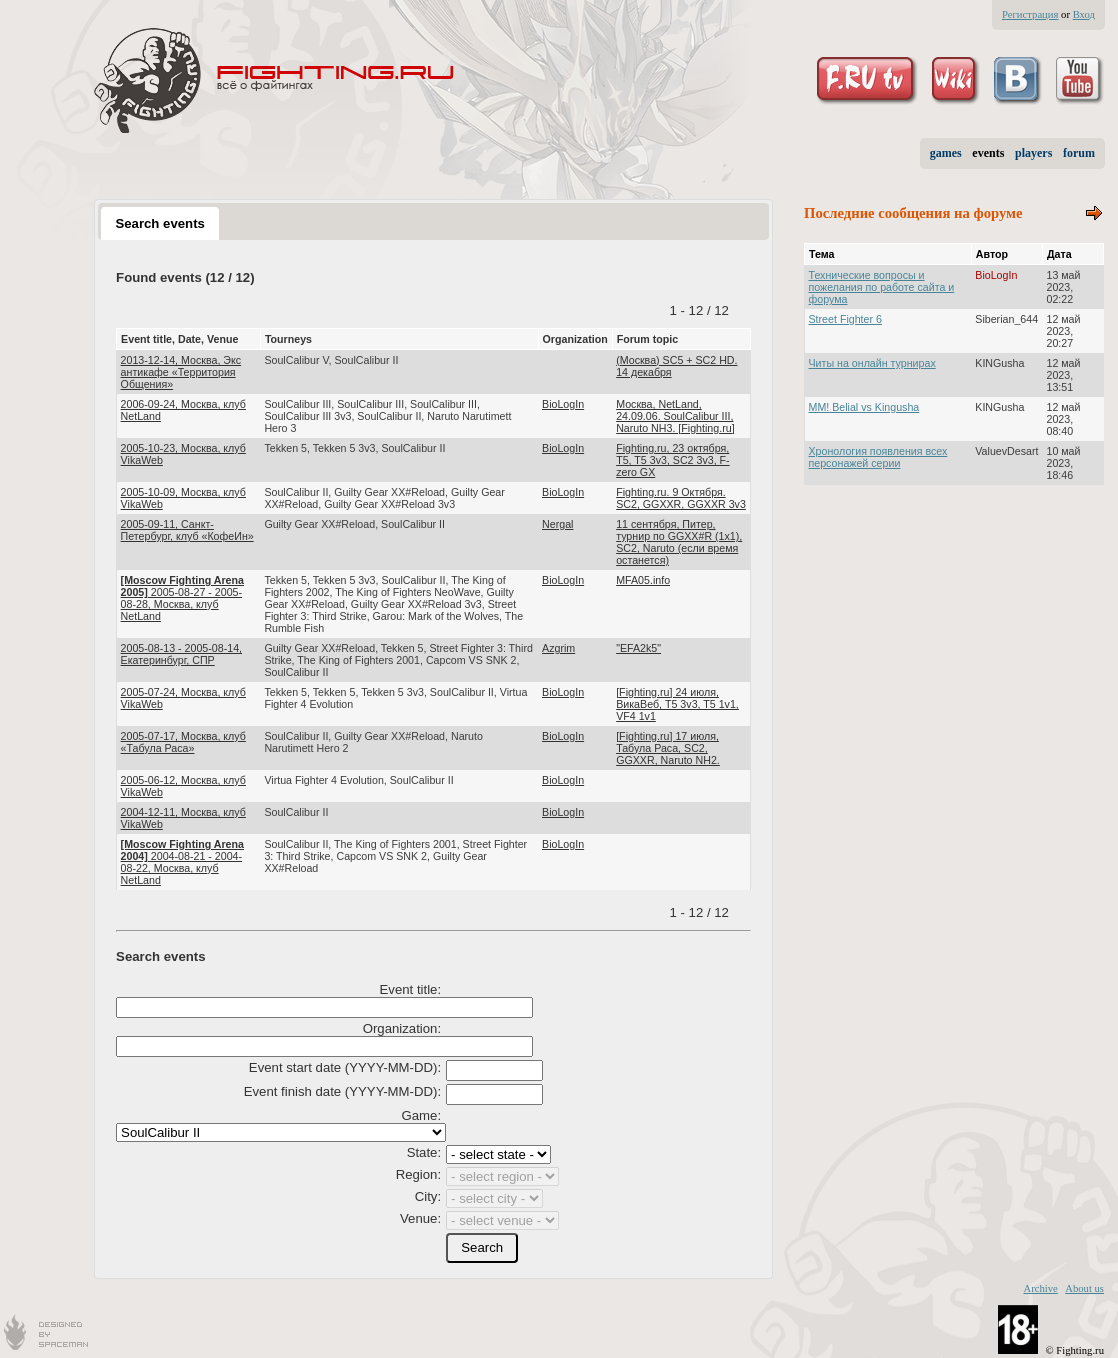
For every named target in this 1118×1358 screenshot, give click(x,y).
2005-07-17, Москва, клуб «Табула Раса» (183, 742)
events (988, 153)
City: (428, 1196)
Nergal (557, 524)
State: (424, 1152)
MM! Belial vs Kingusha (864, 407)
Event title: (411, 989)
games (946, 153)
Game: (422, 1115)
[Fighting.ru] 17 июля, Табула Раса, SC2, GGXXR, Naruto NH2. (668, 748)
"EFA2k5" (638, 648)
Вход (1084, 14)
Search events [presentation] (159, 223)
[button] (482, 1248)
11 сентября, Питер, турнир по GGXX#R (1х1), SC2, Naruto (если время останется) (679, 542)
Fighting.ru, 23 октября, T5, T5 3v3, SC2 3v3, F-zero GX (673, 460)
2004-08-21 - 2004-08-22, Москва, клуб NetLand (182, 862)
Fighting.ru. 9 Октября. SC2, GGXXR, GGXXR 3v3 (681, 498)
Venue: (420, 1218)
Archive (1040, 1288)
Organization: (402, 1028)
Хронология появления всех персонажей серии (878, 457)
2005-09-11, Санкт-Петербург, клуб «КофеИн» (187, 530)
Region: (418, 1174)
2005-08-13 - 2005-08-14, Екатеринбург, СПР (181, 654)
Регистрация (1030, 14)
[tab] (160, 223)
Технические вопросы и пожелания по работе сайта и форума (882, 287)
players (1033, 153)
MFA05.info (643, 580)
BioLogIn (563, 404)
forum (1079, 153)
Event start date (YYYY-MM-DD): (345, 1067)
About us (1084, 1288)
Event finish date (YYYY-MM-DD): (342, 1091)
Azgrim (558, 648)
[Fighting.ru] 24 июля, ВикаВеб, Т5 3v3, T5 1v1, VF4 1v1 (677, 704)
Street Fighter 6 (845, 319)
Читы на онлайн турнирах (872, 363)
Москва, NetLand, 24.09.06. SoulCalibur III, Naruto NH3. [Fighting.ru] (675, 416)
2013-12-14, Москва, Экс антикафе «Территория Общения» (181, 372)
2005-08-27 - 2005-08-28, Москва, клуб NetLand (182, 598)
